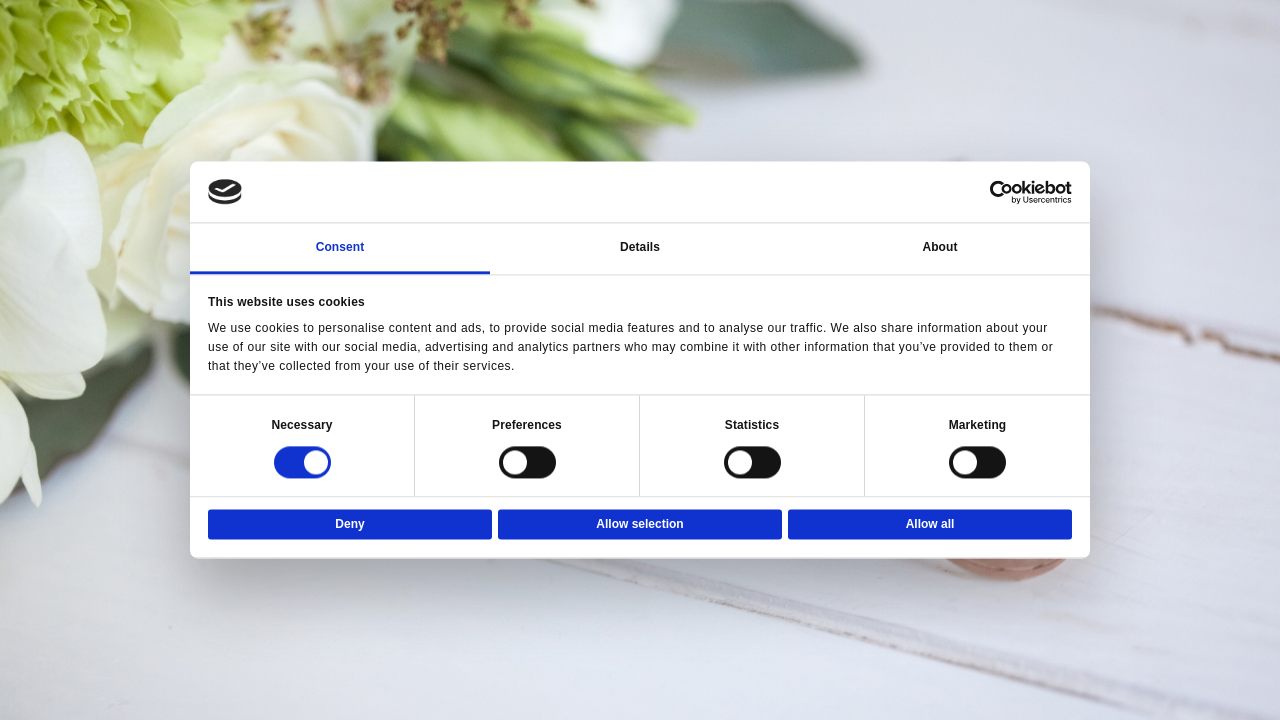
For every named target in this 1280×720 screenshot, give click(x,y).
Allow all (930, 525)
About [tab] (939, 248)
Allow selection (639, 525)
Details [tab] (640, 248)
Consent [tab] (340, 248)
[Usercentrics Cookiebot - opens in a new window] (984, 192)
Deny (349, 525)
